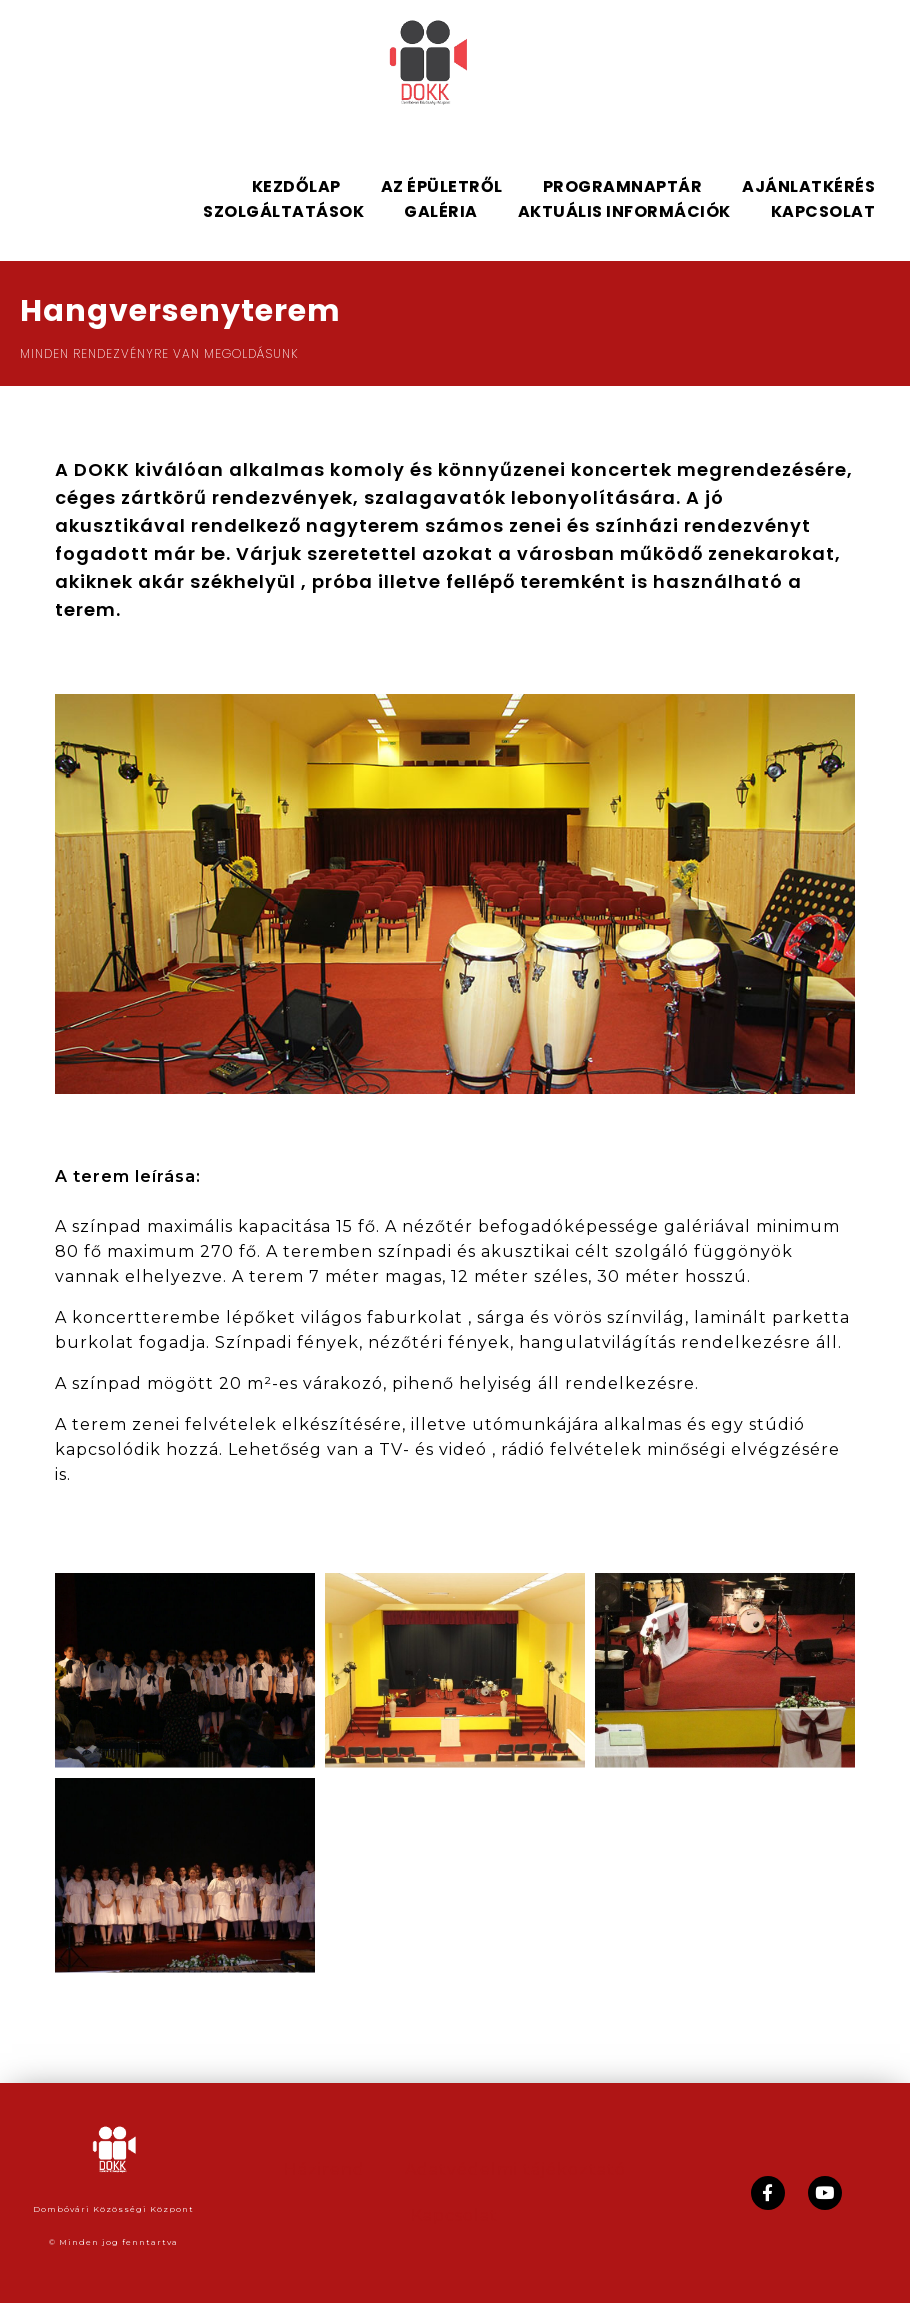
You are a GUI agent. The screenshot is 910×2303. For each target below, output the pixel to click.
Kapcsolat (454, 2215)
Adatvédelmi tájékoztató (515, 2169)
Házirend (324, 2169)
